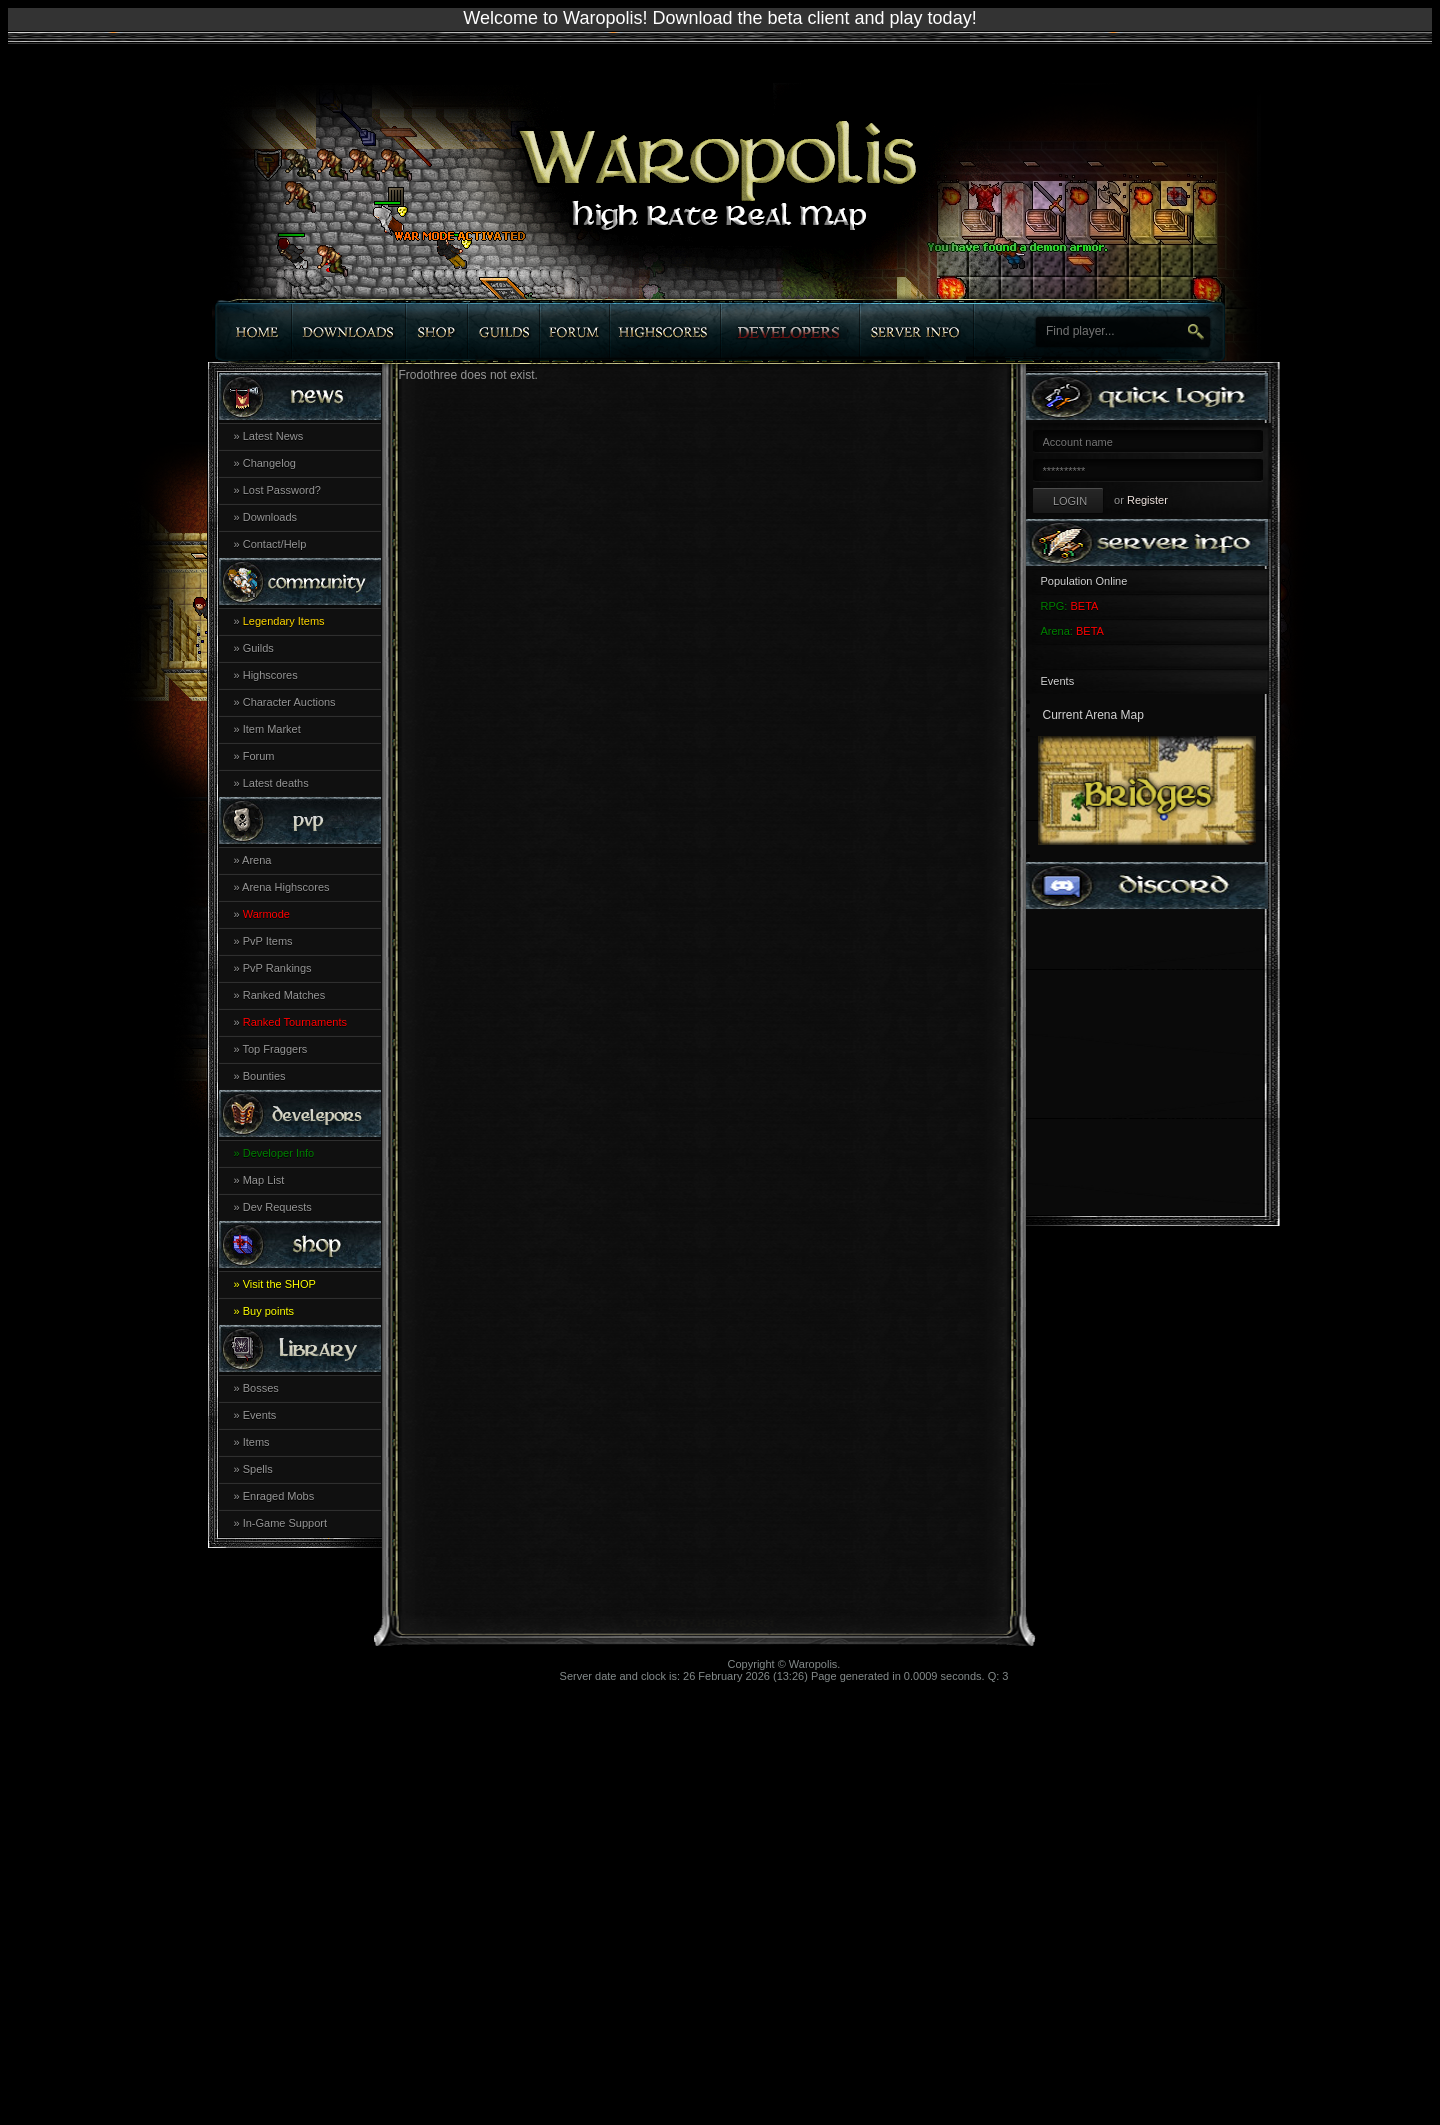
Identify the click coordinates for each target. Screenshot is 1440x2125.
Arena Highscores (285, 887)
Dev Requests (277, 1207)
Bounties (264, 1076)
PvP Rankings (277, 968)
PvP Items (268, 941)
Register (1147, 500)
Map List (264, 1180)
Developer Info (279, 1153)
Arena (256, 860)
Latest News (273, 436)
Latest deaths (276, 783)
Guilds (258, 648)
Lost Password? (282, 490)
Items (256, 1442)
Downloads (270, 517)
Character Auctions (289, 702)
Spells (258, 1469)
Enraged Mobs (279, 1496)
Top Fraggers (274, 1049)
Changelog (269, 463)
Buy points (268, 1311)
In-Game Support (285, 1523)
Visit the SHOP (279, 1284)
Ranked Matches (284, 995)
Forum (259, 756)
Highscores (270, 675)
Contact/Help (275, 544)
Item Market (272, 729)
